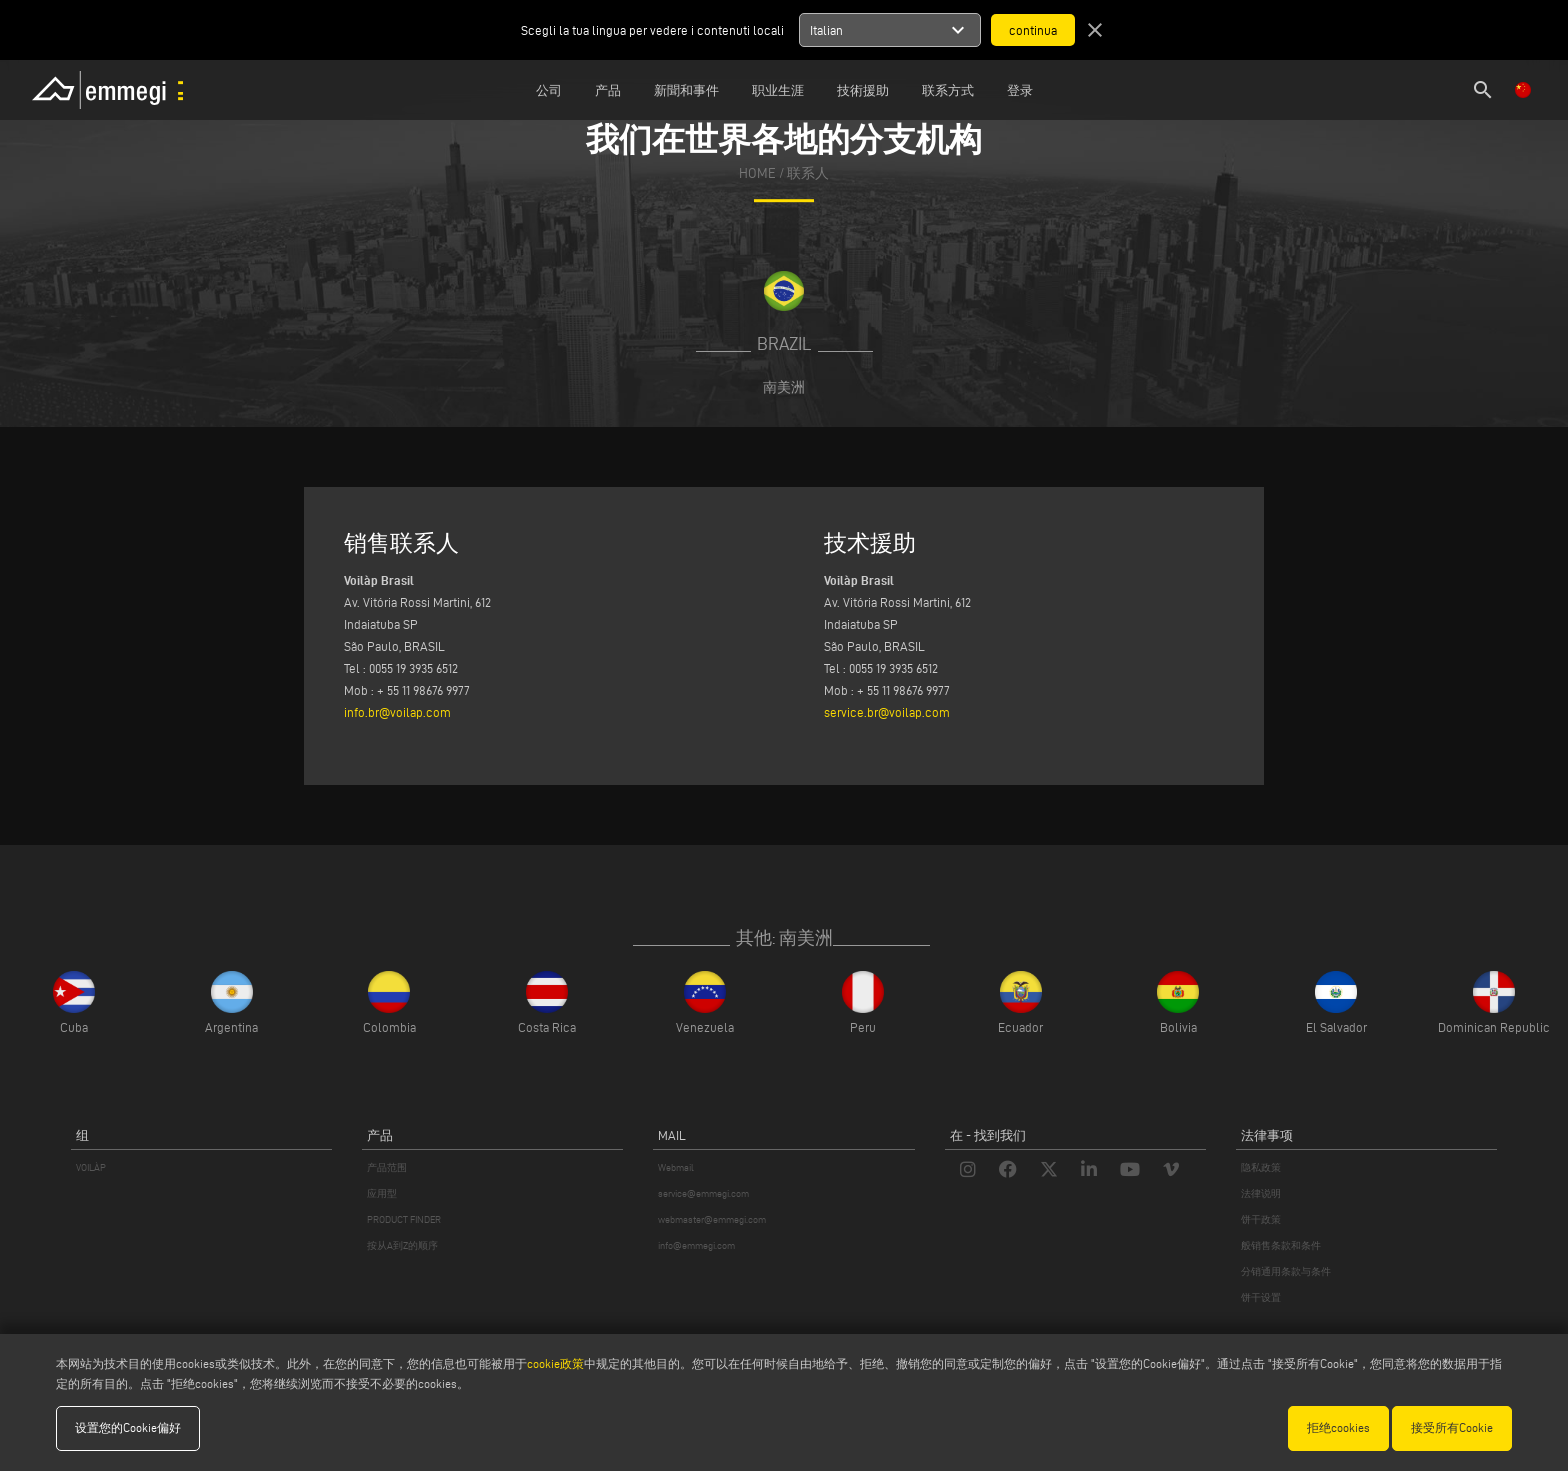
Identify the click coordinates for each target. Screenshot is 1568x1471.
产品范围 (387, 1167)
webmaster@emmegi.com (712, 1219)
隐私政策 (1261, 1167)
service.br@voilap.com (887, 712)
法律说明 (1261, 1193)
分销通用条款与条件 (1286, 1271)
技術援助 (863, 90)
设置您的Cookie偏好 (128, 1427)
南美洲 (784, 387)
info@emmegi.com (696, 1245)
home (757, 173)
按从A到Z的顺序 (402, 1245)
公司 (549, 90)
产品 (608, 90)
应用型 (382, 1193)
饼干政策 (1261, 1219)
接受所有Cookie (1452, 1427)
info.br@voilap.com (397, 712)
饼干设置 (1261, 1297)
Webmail (676, 1167)
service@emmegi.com (703, 1193)
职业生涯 (778, 90)
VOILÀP (91, 1167)
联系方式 (948, 90)
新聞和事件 (686, 90)
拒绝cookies (1338, 1427)
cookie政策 (555, 1363)
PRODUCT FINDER (404, 1219)
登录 (1020, 90)
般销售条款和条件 (1281, 1245)
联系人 (808, 173)
